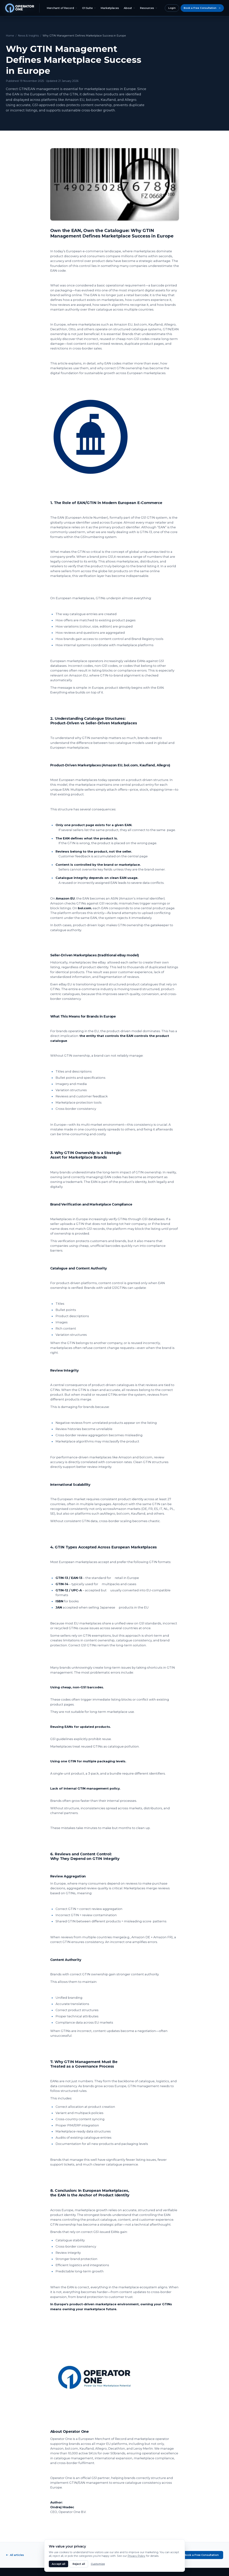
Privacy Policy (136, 2556)
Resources (148, 8)
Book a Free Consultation (202, 7)
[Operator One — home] (22, 8)
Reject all (79, 2564)
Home (10, 35)
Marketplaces (110, 8)
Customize (98, 2564)
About (129, 8)
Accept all (58, 2564)
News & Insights (28, 35)
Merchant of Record (62, 8)
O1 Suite (89, 8)
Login (172, 7)
